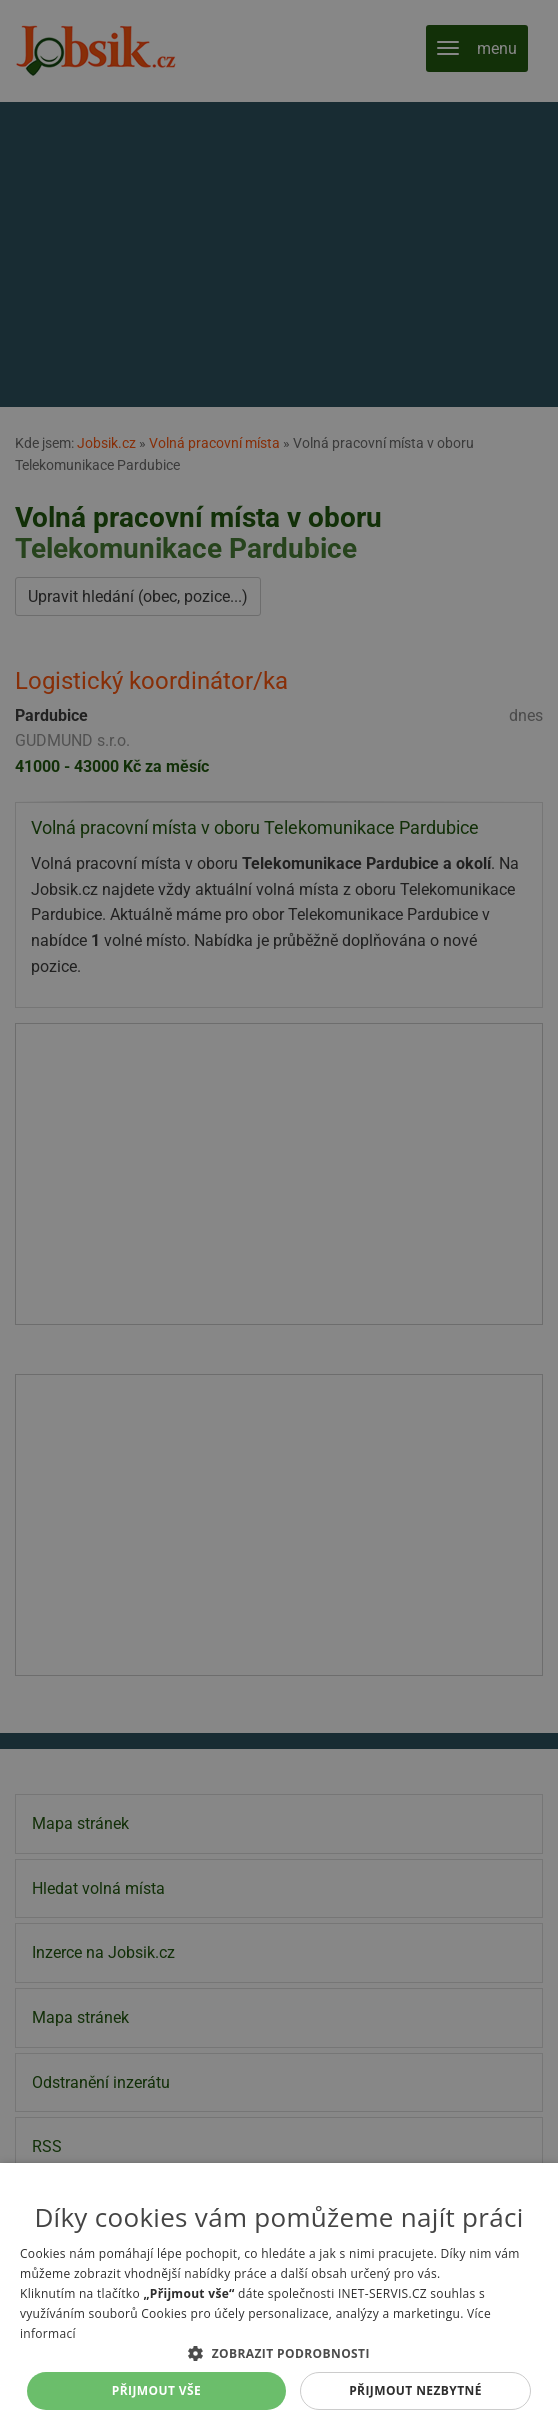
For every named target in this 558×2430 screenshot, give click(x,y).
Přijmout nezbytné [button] (415, 2390)
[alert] (279, 1215)
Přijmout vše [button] (156, 2390)
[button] (279, 2353)
